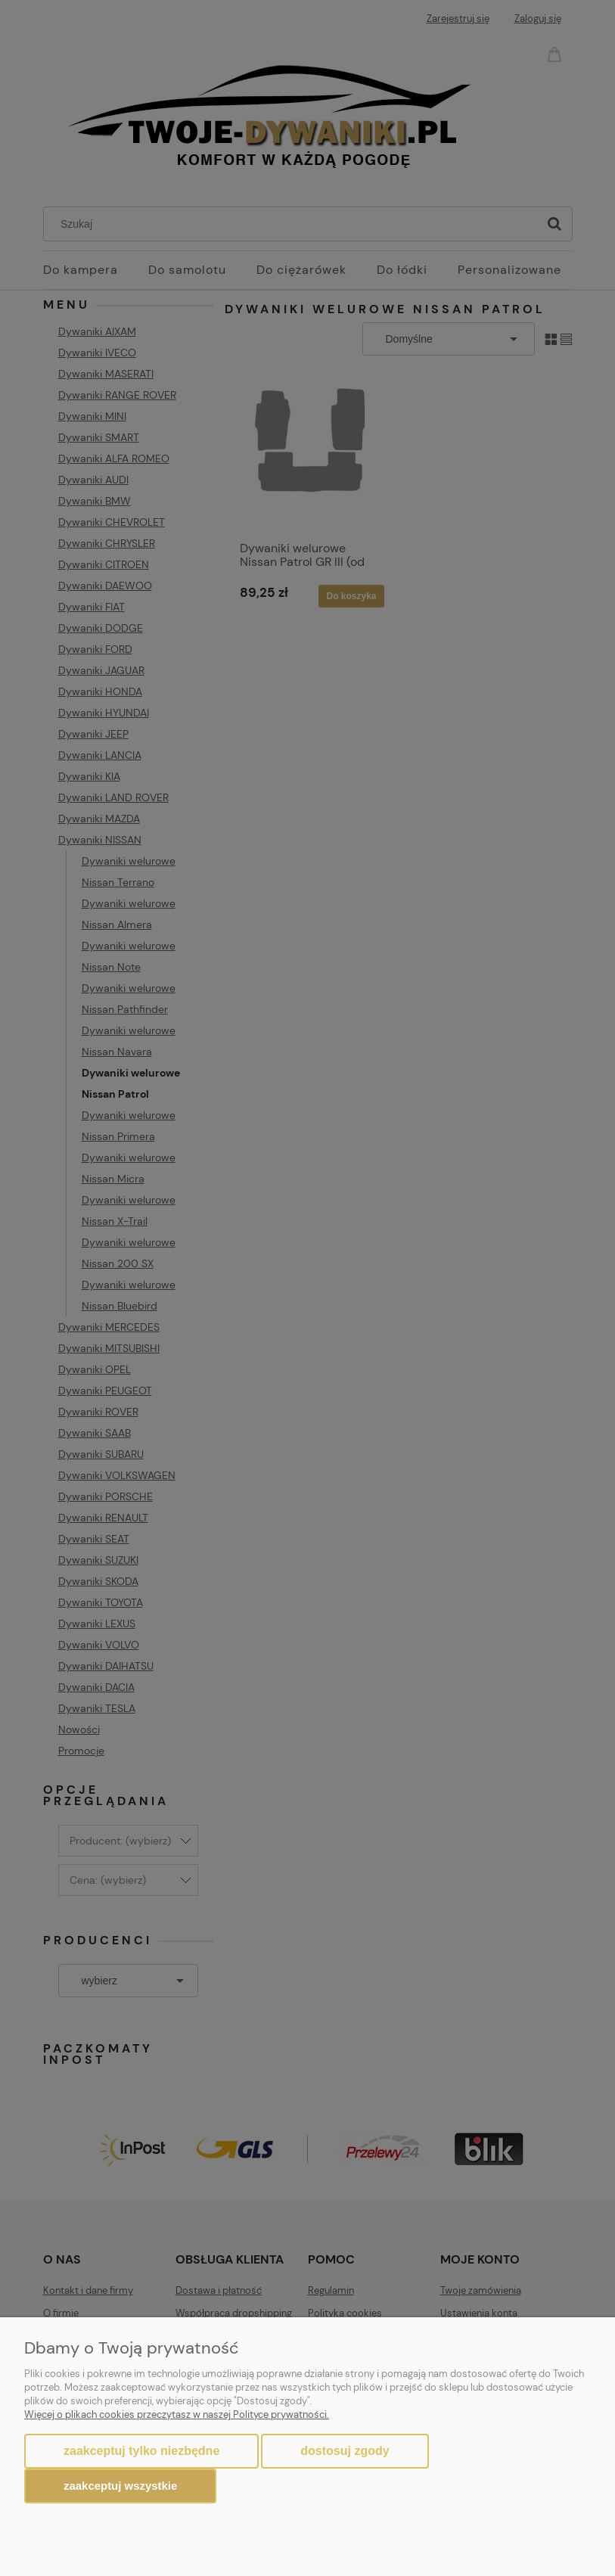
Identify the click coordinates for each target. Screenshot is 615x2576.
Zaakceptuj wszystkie (120, 2485)
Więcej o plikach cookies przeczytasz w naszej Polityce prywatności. (176, 2414)
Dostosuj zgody (344, 2450)
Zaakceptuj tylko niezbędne (141, 2450)
